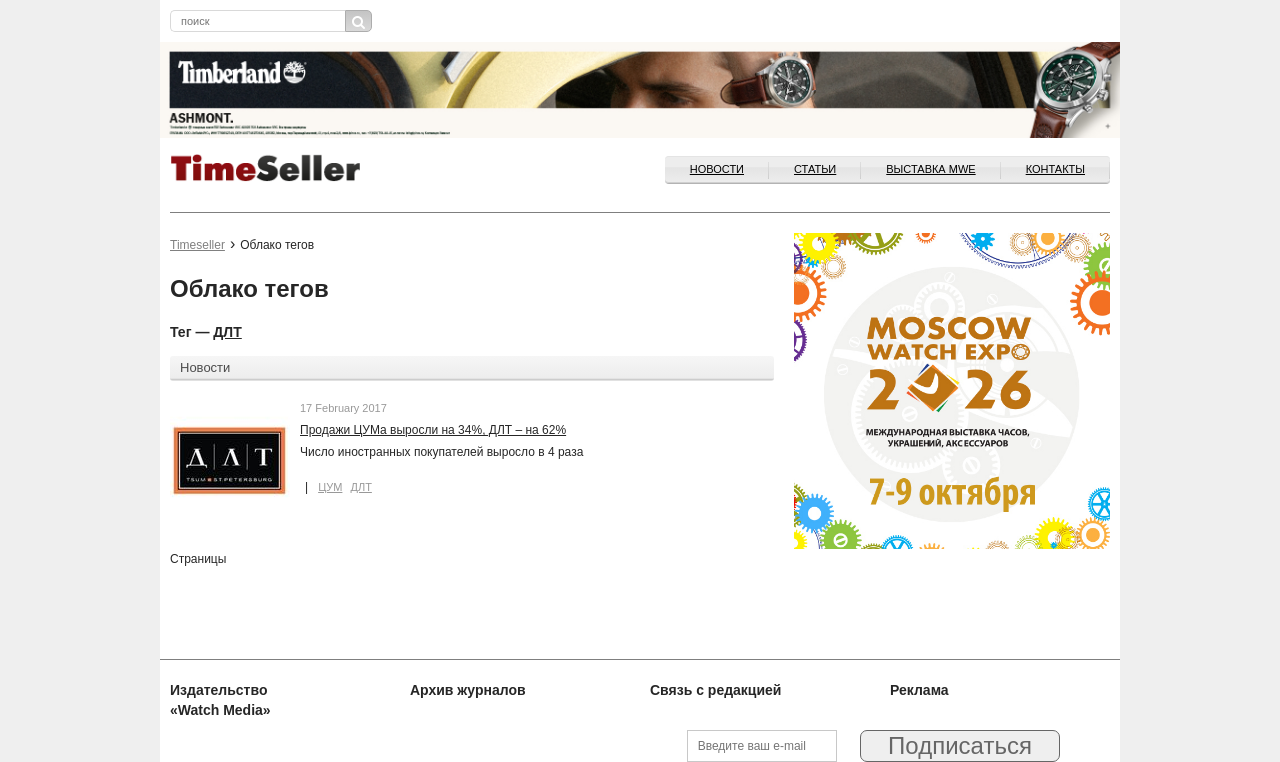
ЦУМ (330, 487)
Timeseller (197, 245)
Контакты (1055, 169)
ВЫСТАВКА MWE (930, 169)
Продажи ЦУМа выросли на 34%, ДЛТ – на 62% (433, 430)
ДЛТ (227, 332)
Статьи (815, 169)
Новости (717, 169)
